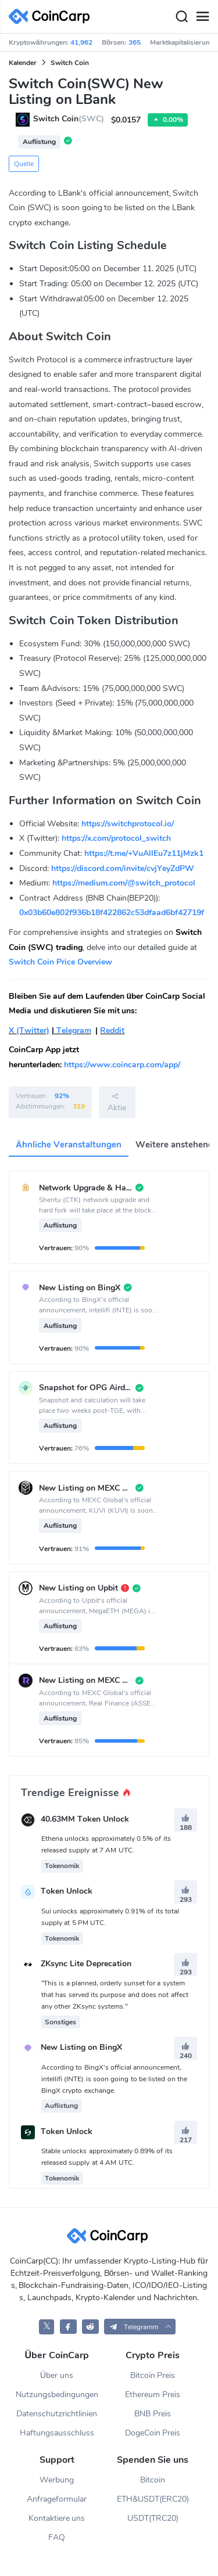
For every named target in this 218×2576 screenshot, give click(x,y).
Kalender (23, 62)
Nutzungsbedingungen (57, 2394)
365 (134, 42)
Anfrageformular (57, 2499)
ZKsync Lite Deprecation (86, 1963)
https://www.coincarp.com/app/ (122, 1064)
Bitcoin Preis (153, 2375)
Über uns (56, 2375)
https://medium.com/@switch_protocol (123, 882)
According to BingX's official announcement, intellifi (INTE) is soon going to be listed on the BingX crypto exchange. (114, 2079)
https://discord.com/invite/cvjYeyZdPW (122, 868)
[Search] (181, 16)
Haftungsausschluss (57, 2432)
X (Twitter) (29, 1030)
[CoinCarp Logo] (52, 16)
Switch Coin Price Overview (60, 961)
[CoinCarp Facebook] (68, 2326)
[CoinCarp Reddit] (90, 2326)
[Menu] (202, 16)
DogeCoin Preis (153, 2432)
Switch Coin (70, 62)
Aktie (117, 1102)
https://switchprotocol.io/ (127, 823)
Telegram (72, 1030)
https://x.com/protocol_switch (116, 838)
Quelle (24, 163)
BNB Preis (152, 2413)
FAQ (56, 2537)
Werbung (57, 2479)
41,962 (81, 42)
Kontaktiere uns (56, 2518)
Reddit (112, 1030)
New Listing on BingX (81, 2047)
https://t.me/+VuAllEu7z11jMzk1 (143, 853)
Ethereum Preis (152, 2394)
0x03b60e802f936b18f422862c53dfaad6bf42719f (111, 912)
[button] (140, 2326)
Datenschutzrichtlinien (56, 2413)
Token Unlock (66, 1891)
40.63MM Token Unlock (85, 1819)
